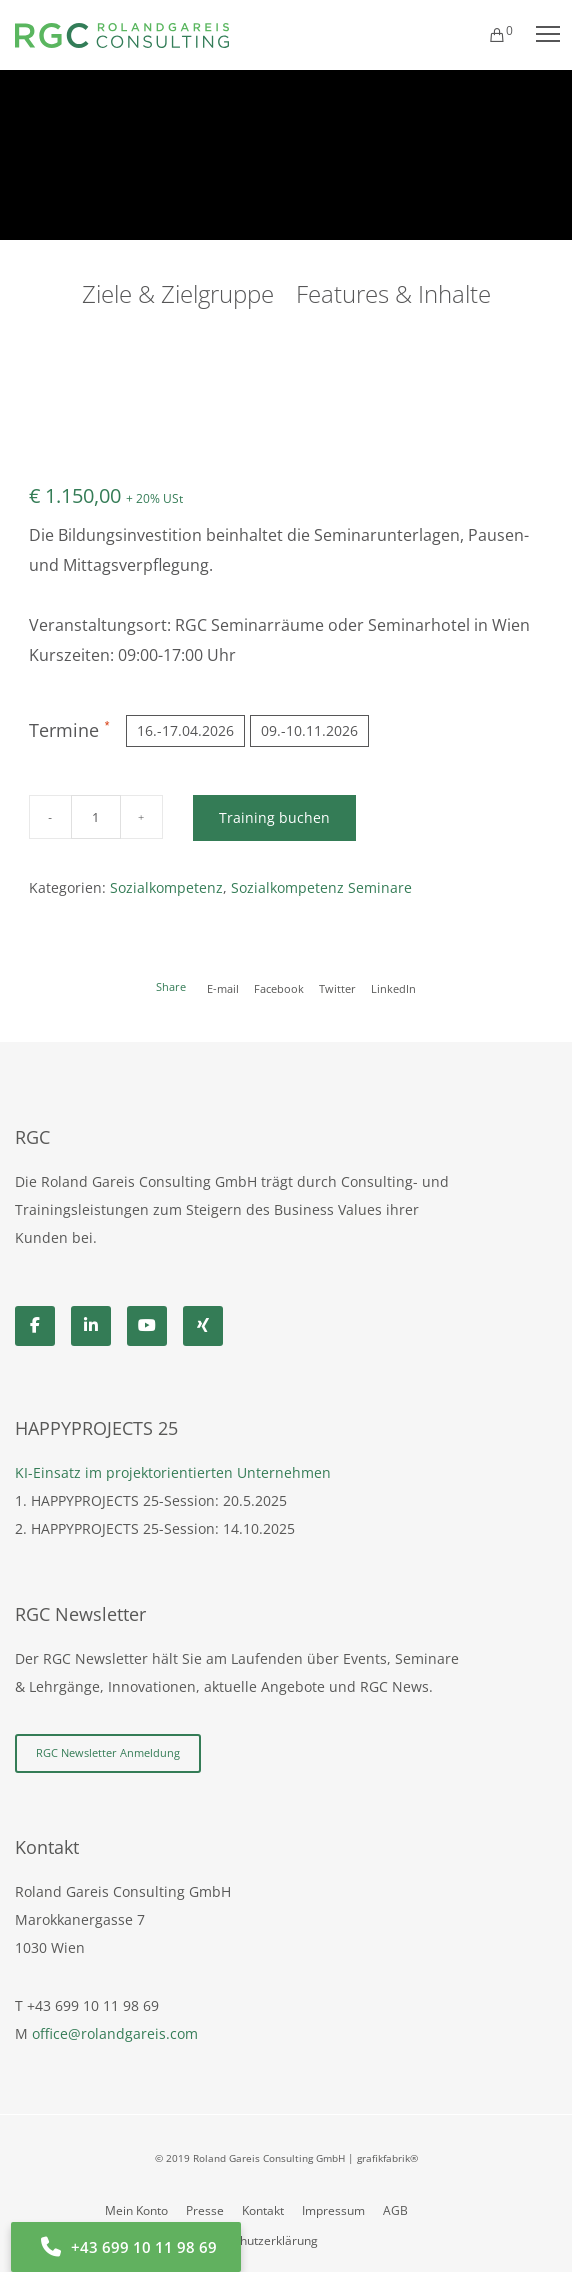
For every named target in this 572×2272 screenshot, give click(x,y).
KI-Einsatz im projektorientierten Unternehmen (173, 1472)
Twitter (337, 988)
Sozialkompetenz (166, 887)
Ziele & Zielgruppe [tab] (178, 293)
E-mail (223, 988)
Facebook (279, 988)
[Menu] (539, 35)
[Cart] (488, 35)
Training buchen (274, 817)
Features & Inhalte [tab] (393, 293)
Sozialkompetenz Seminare (321, 887)
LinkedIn (393, 988)
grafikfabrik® (387, 2158)
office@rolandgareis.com (115, 2033)
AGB (395, 2210)
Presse (205, 2210)
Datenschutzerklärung (256, 2240)
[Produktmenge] (96, 817)
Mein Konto (136, 2210)
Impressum (333, 2210)
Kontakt (263, 2210)
